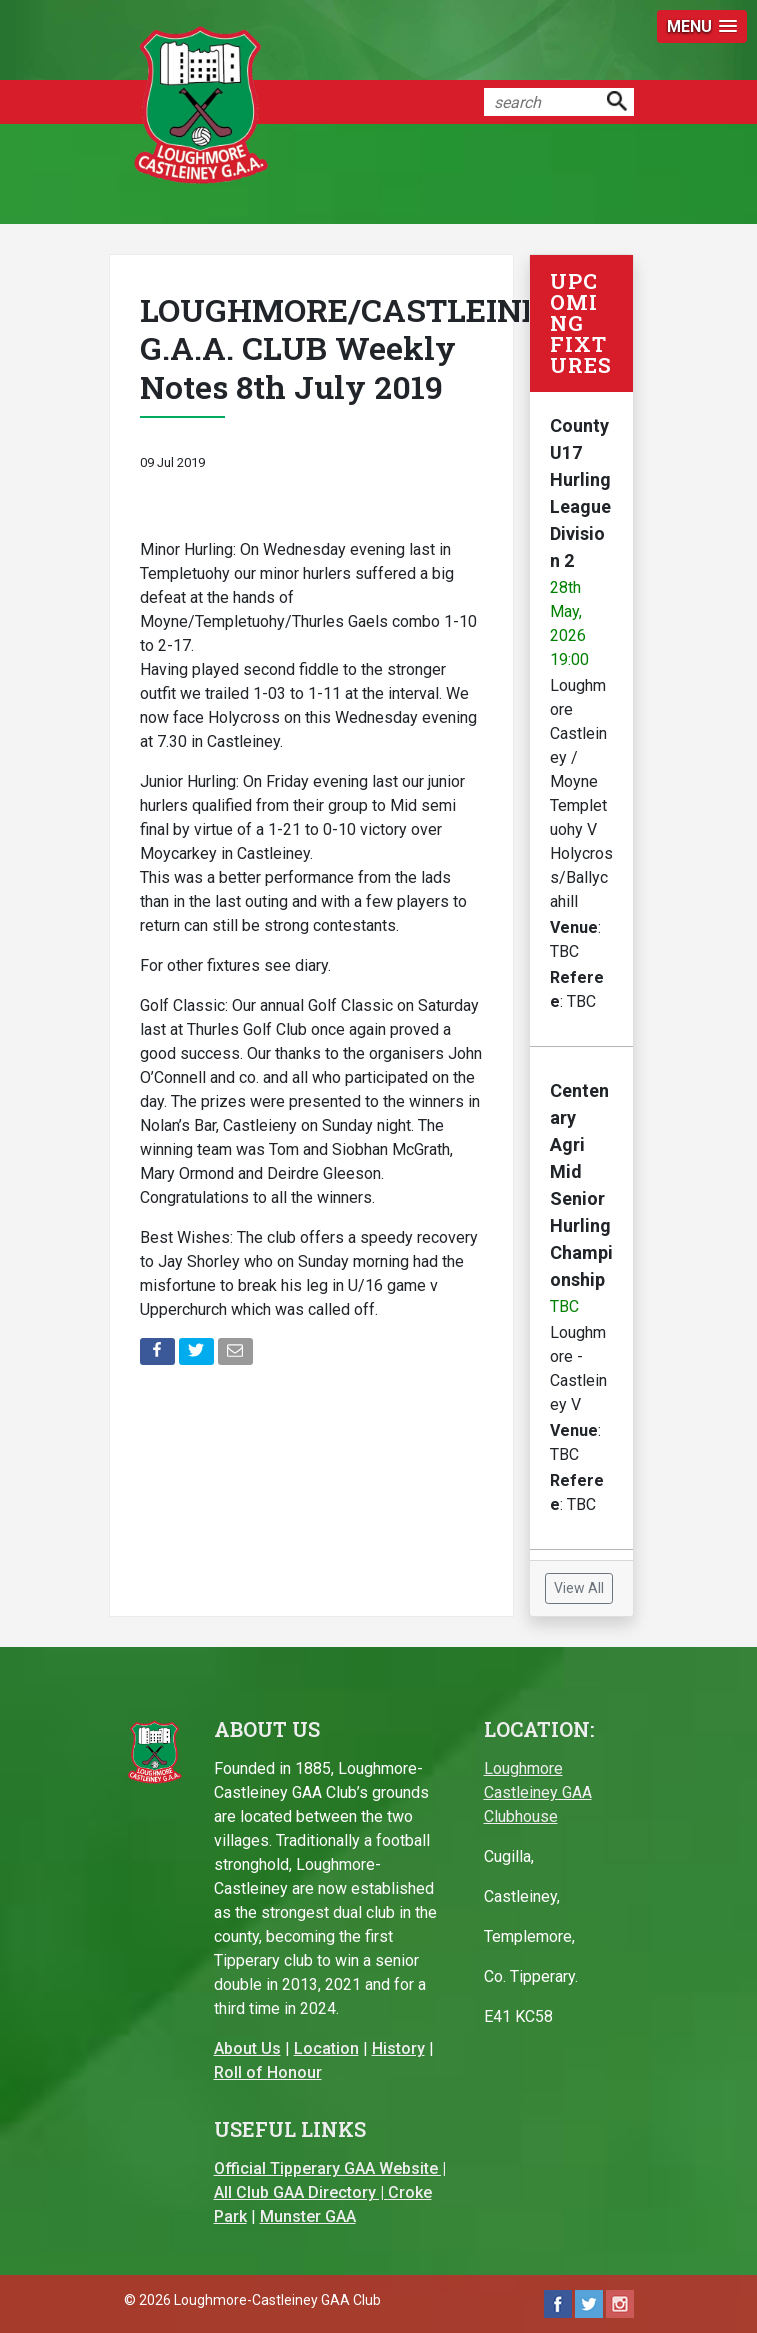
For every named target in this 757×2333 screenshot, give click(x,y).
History (398, 2048)
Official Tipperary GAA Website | (330, 2168)
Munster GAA (308, 2216)
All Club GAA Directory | (301, 2192)
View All (579, 1588)
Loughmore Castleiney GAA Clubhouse (538, 1792)
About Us (247, 2048)
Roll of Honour (268, 2072)
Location (326, 2048)
